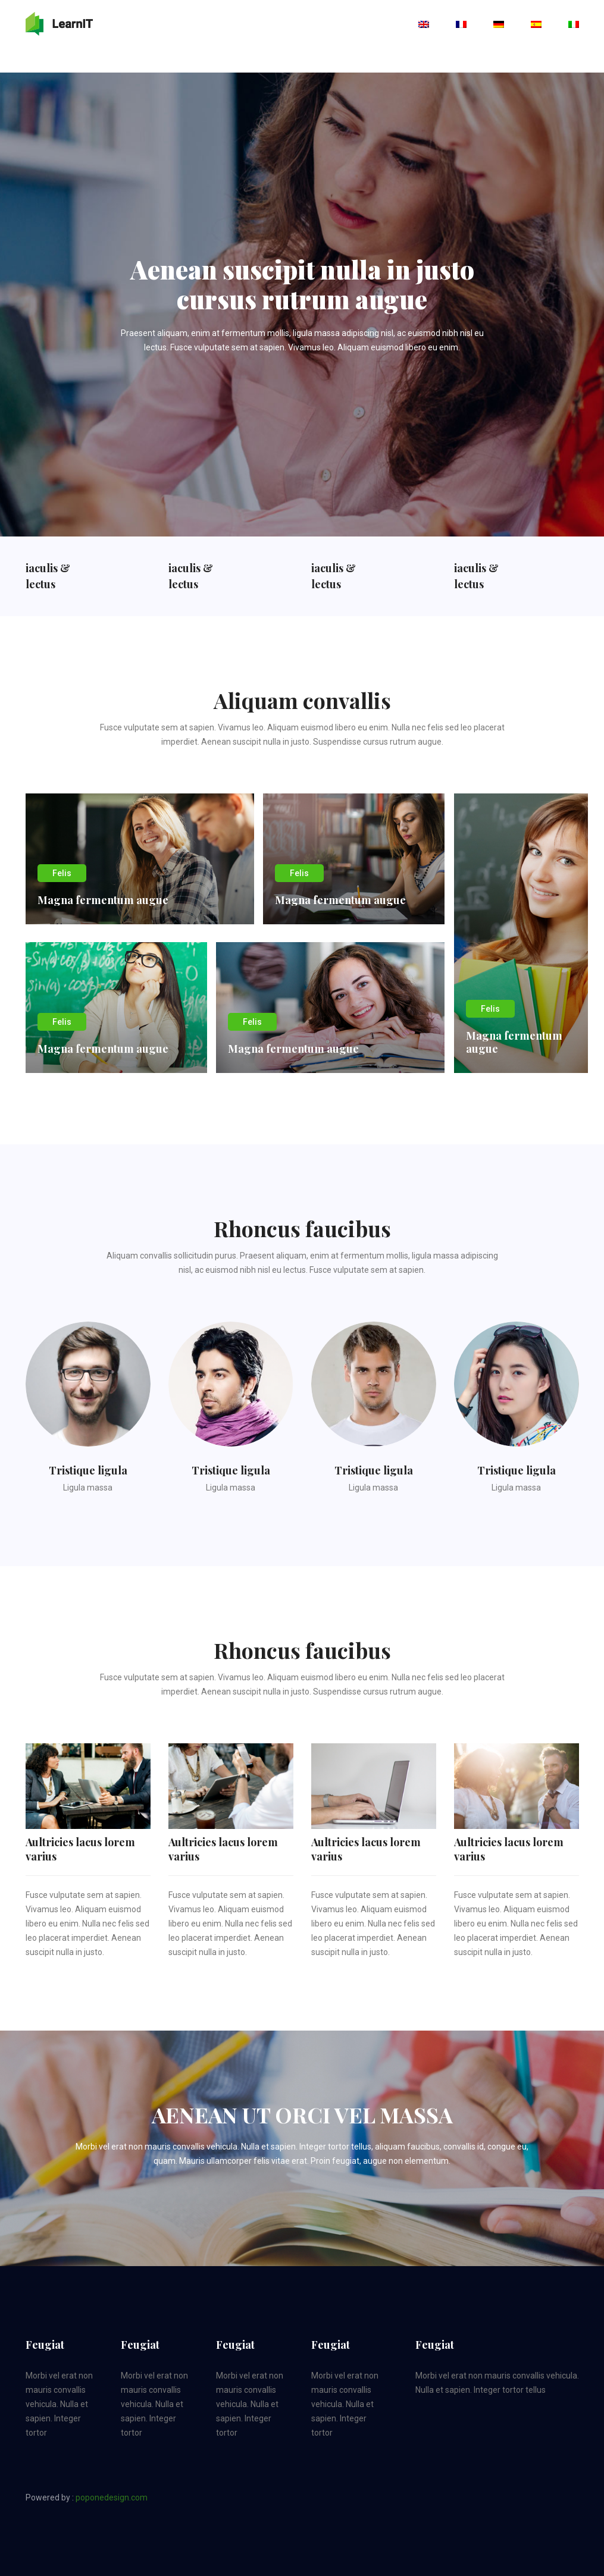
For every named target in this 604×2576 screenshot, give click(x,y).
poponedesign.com (112, 2497)
